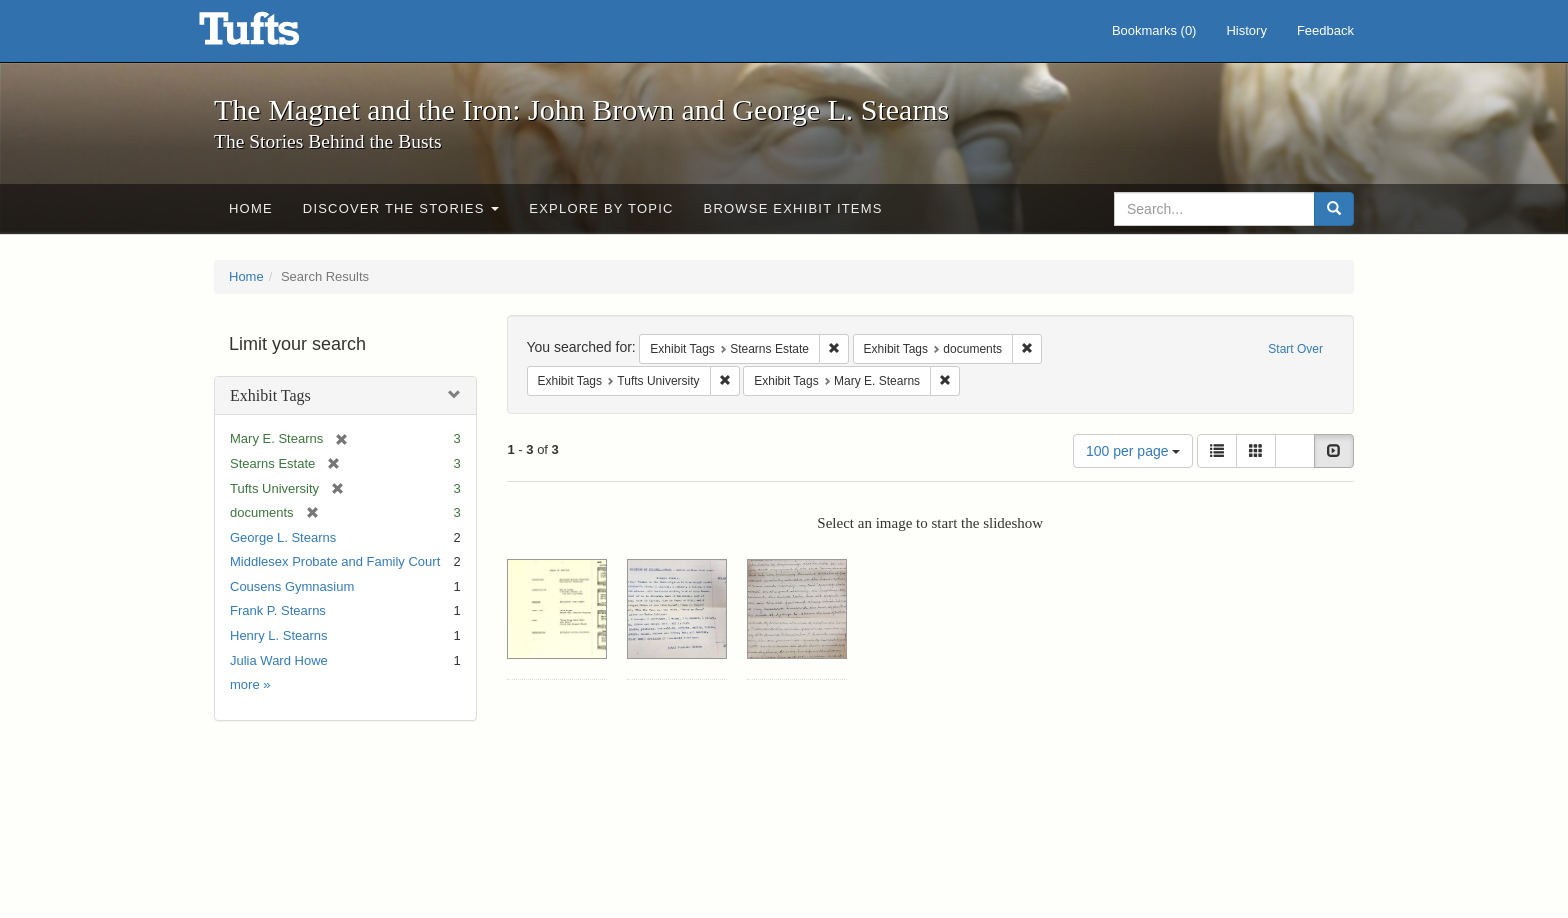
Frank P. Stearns (278, 610)
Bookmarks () (1154, 30)
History (1246, 30)
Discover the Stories (401, 208)
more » (250, 684)
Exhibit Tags (270, 395)
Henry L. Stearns (279, 635)
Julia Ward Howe (279, 660)
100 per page (1133, 451)
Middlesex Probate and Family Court (335, 561)
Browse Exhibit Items (793, 208)
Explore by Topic (601, 208)
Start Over (1295, 349)
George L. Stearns (283, 537)
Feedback (1325, 30)
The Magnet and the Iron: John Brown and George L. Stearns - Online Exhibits (274, 35)
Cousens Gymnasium (292, 586)
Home (251, 208)
